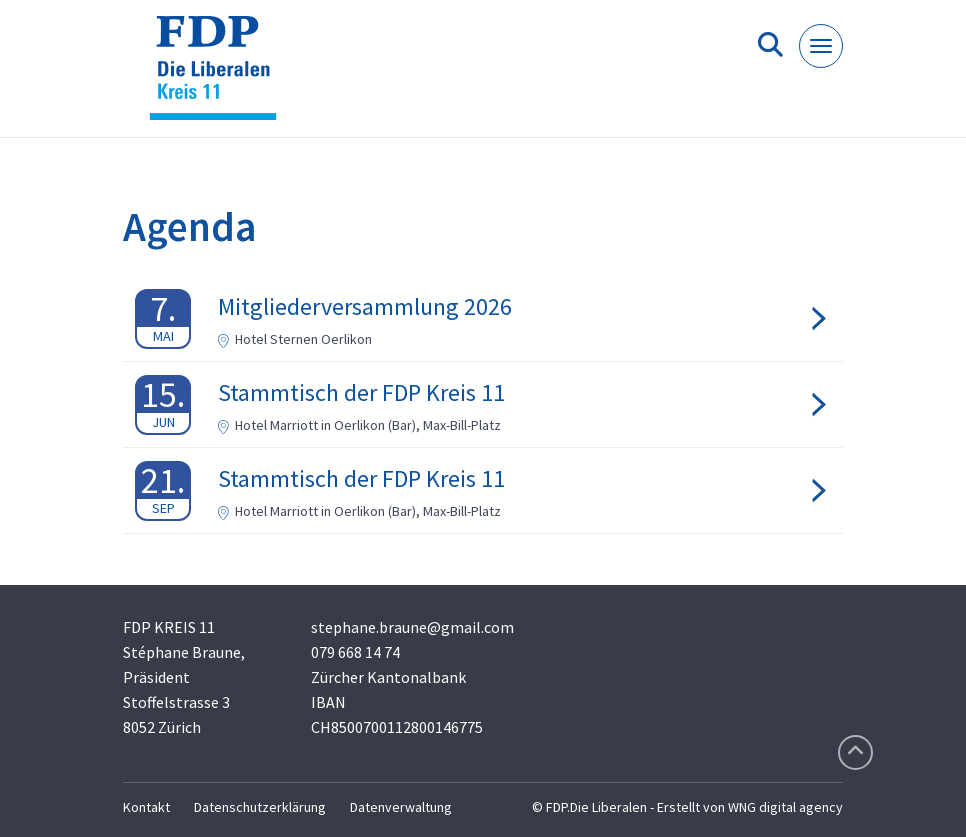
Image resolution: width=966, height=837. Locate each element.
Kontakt (146, 807)
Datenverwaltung (401, 807)
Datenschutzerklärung (260, 807)
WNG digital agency (785, 807)
